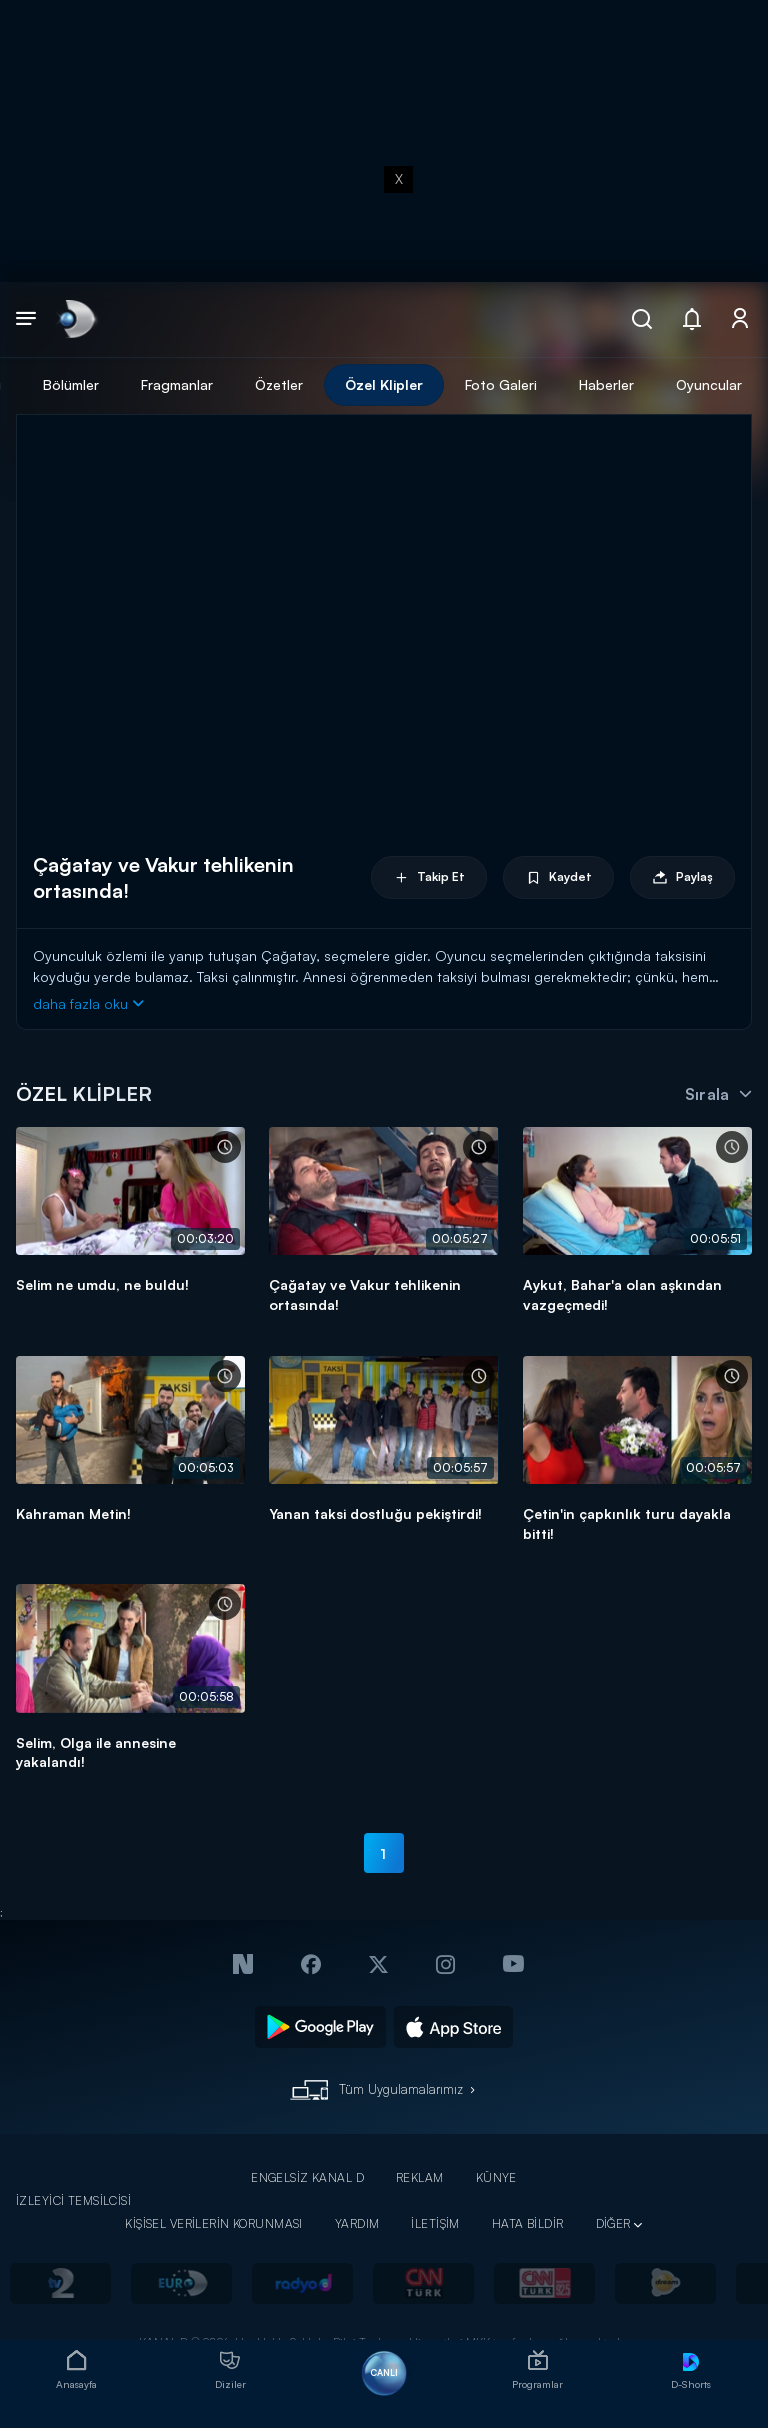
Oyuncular (709, 384)
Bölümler (71, 384)
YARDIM (357, 2223)
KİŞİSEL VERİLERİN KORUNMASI (214, 2223)
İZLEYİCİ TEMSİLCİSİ (73, 2200)
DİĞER (613, 2223)
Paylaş (682, 877)
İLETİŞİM (435, 2223)
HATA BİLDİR (528, 2223)
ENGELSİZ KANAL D (307, 2177)
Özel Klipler (384, 384)
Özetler (279, 384)
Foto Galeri (501, 384)
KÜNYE (496, 2177)
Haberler (606, 384)
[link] (75, 319)
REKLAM (420, 2177)
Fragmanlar (177, 384)
